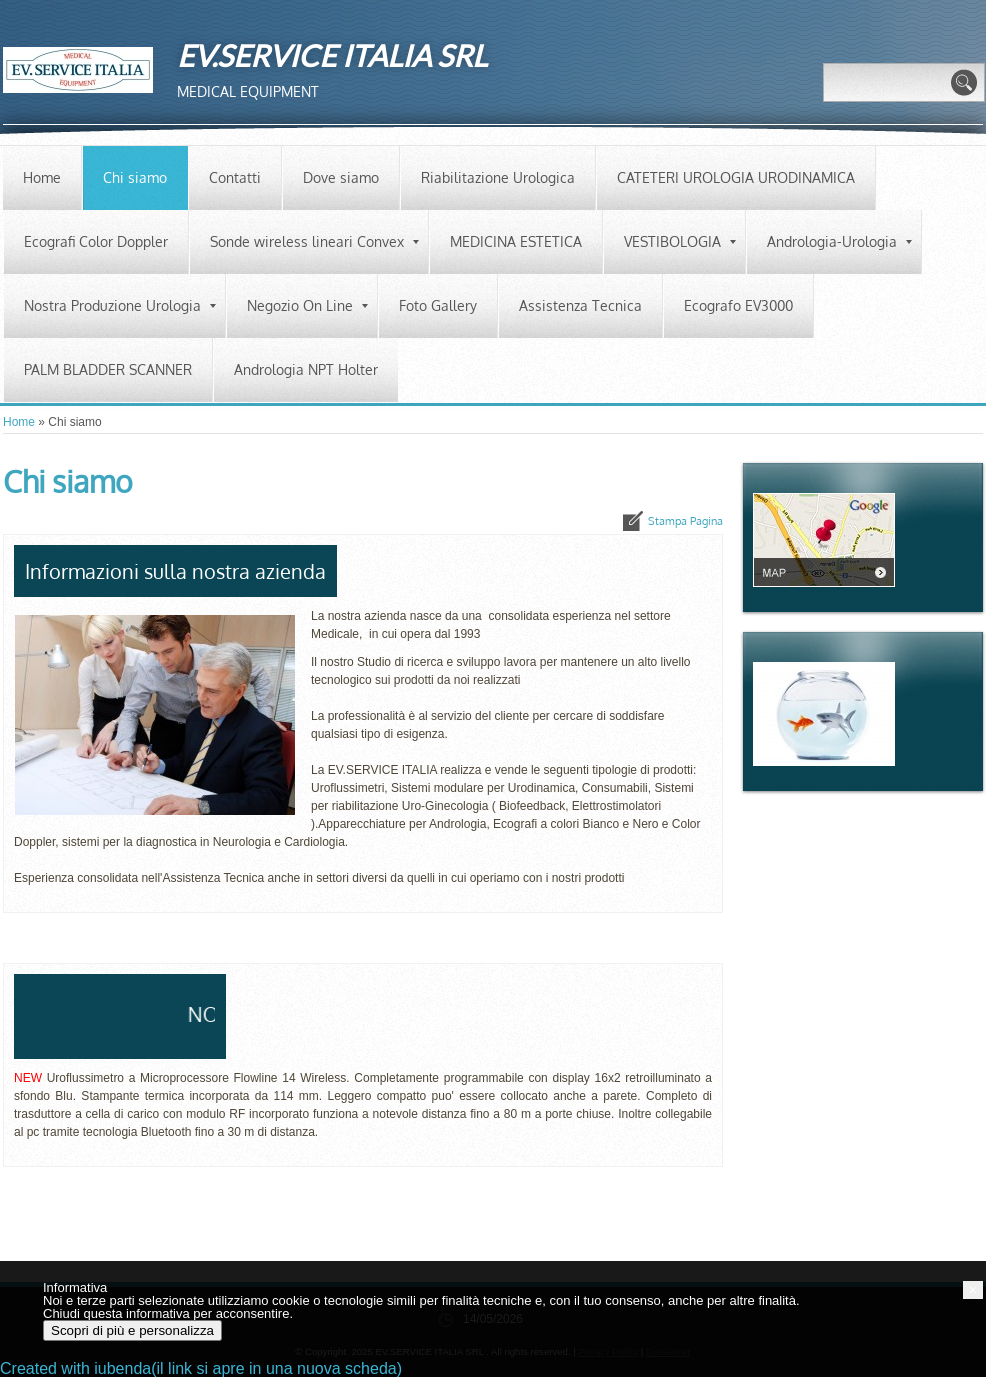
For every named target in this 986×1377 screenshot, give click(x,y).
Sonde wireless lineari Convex (314, 241)
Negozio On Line (307, 305)
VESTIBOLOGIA (680, 241)
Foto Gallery (438, 305)
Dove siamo (341, 177)
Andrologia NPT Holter (306, 369)
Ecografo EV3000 (738, 305)
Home (42, 177)
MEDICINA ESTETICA (516, 241)
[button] (973, 1290)
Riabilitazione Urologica (498, 177)
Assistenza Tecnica (580, 305)
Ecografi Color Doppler (96, 241)
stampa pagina (685, 521)
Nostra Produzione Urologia (120, 305)
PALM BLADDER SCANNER (108, 369)
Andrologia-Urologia (839, 241)
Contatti (235, 177)
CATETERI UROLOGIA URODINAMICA (736, 177)
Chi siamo (135, 177)
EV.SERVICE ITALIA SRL (332, 55)
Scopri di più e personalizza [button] (132, 1330)
